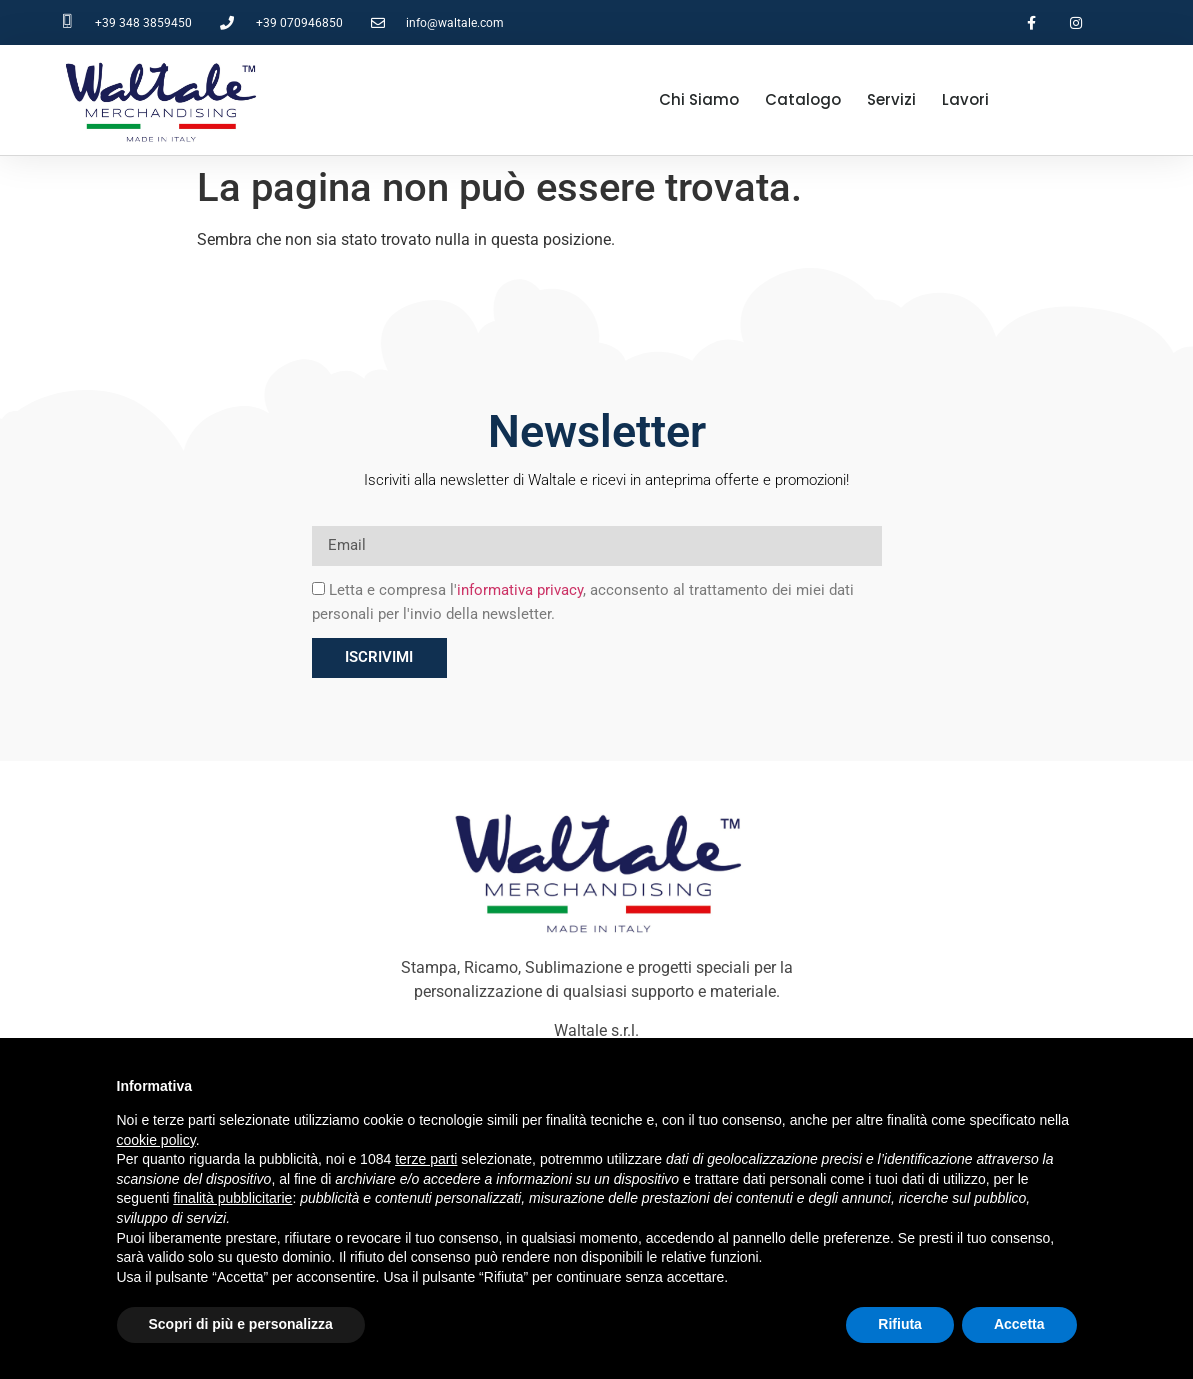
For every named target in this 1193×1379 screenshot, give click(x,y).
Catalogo (803, 99)
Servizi (891, 99)
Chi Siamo (699, 99)
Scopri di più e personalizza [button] (241, 1324)
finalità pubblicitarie (232, 1198)
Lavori (965, 99)
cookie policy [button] (156, 1140)
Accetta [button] (1019, 1324)
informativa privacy (520, 590)
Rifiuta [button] (900, 1324)
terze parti (426, 1159)
